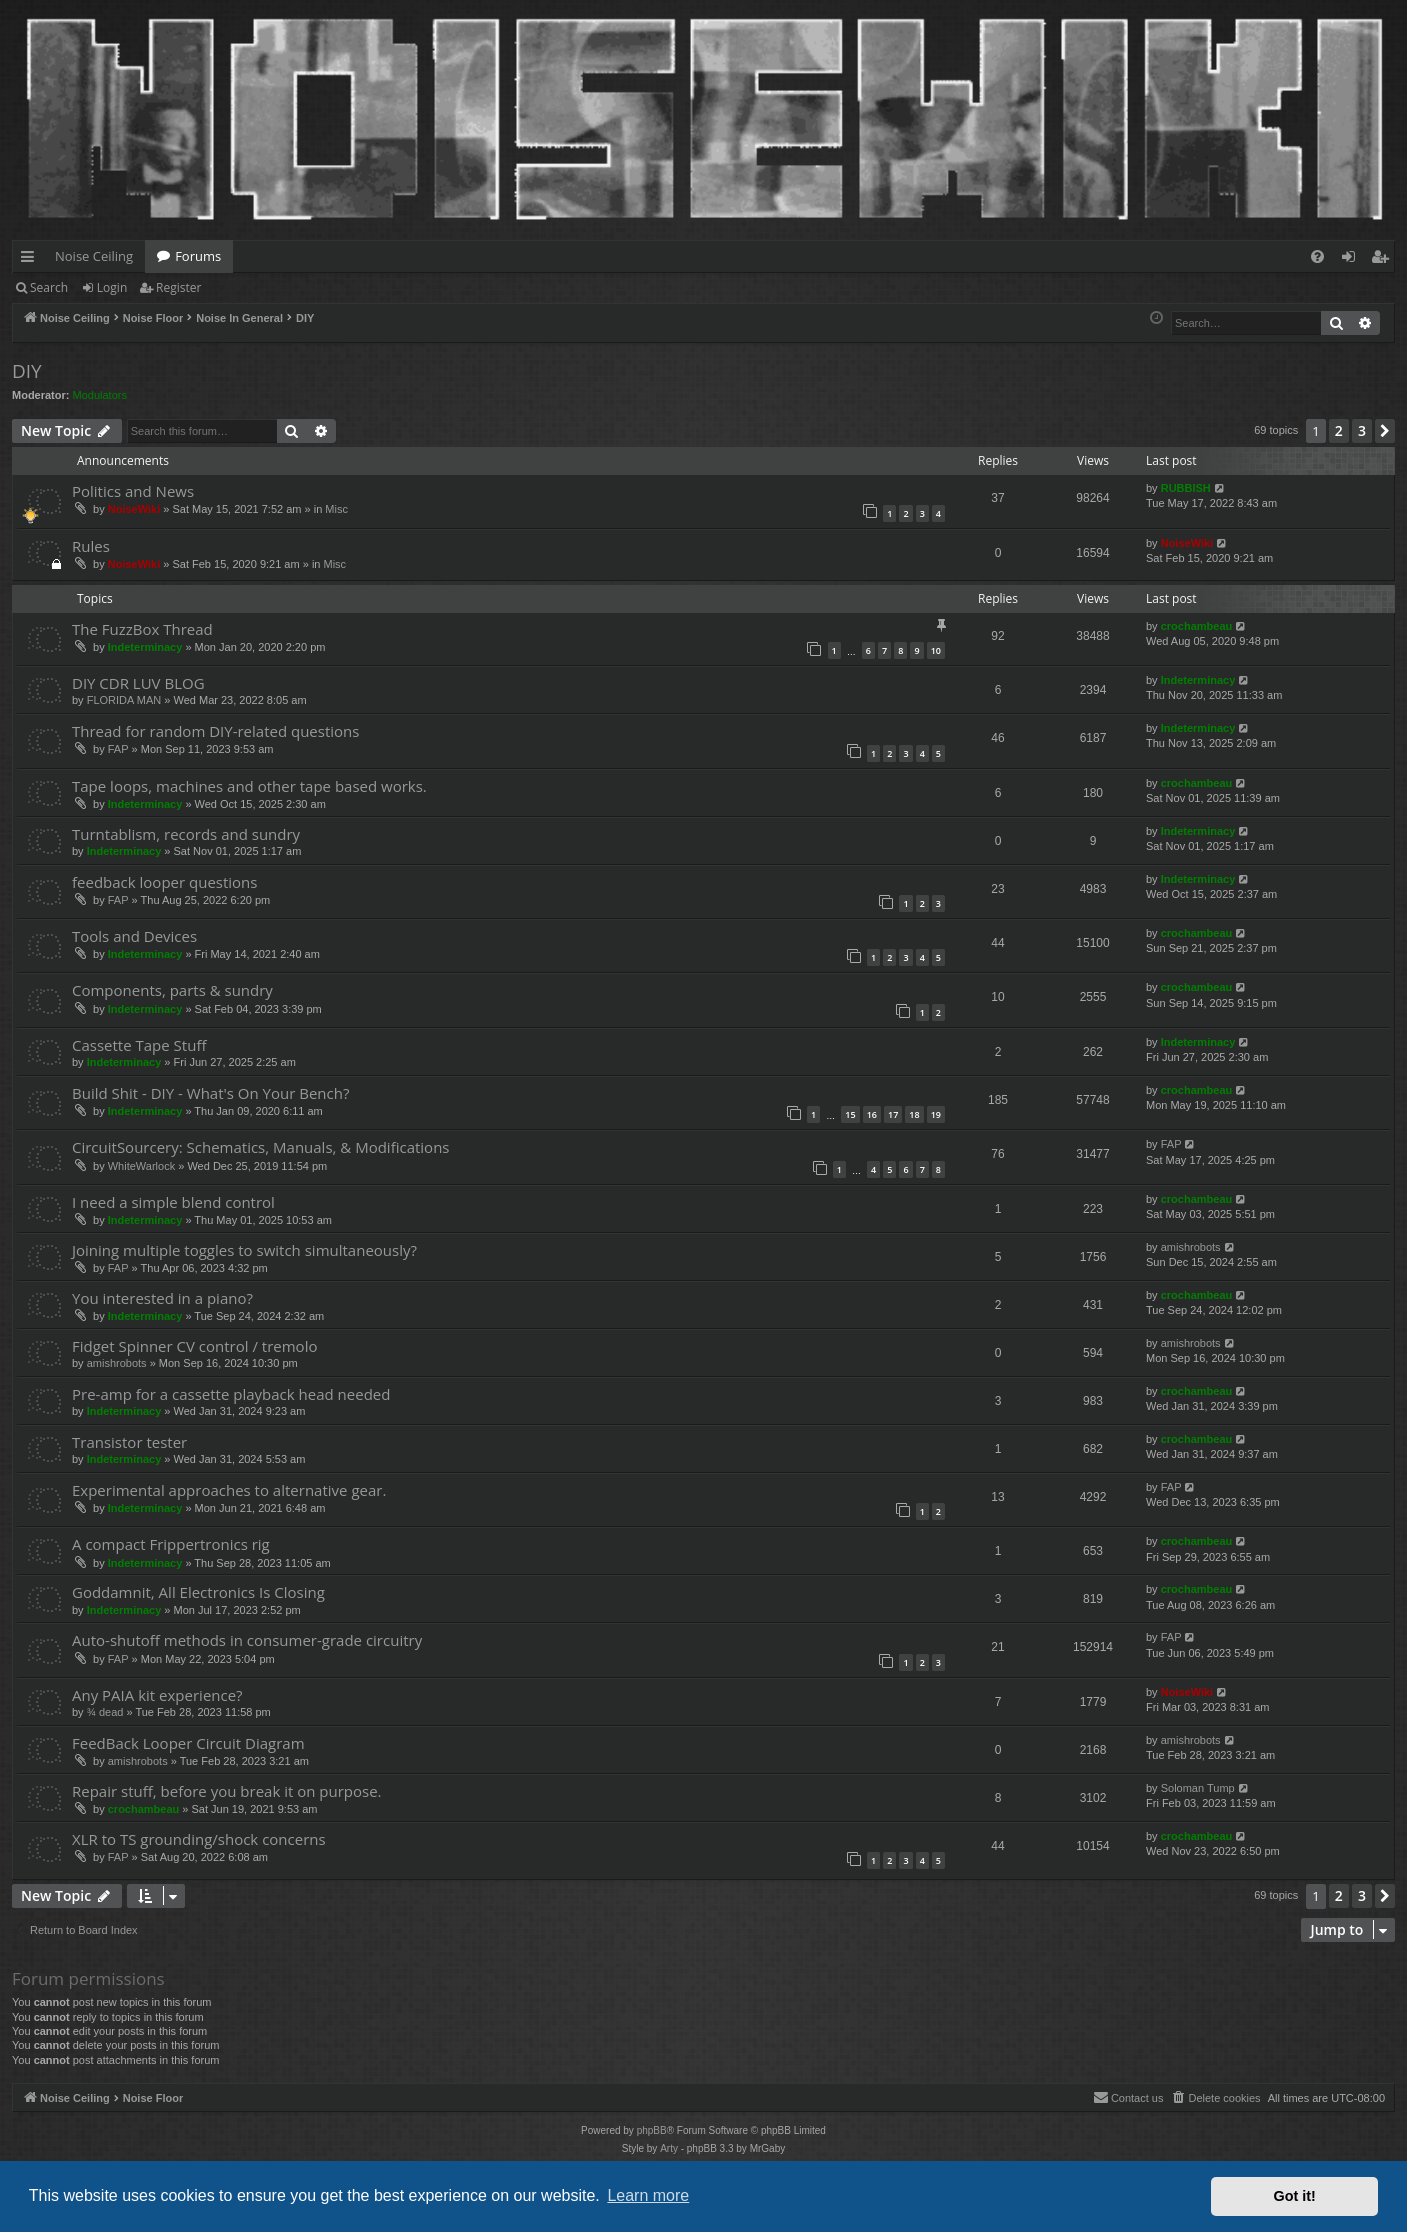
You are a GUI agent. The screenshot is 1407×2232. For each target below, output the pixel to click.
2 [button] (1339, 430)
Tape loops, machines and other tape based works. (249, 786)
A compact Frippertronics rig (171, 1544)
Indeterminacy (145, 647)
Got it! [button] (1295, 2196)
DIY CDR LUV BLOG (138, 683)
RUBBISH (1186, 488)
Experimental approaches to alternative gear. (229, 1490)
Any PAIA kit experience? (157, 1695)
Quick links (31, 260)
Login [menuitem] (1352, 260)
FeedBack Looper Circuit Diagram (188, 1743)
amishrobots (1191, 1247)
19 (936, 1114)
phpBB (652, 2130)
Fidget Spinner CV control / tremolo (194, 1346)
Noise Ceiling (94, 256)
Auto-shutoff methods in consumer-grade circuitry (247, 1640)
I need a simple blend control (173, 1202)
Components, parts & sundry (172, 990)
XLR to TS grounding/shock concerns (199, 1839)
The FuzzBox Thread (142, 629)
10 (936, 650)
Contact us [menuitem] (1128, 2097)
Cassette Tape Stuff (139, 1045)
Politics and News (133, 491)
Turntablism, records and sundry (186, 834)
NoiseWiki (134, 509)
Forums (198, 256)
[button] (1385, 431)
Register (178, 287)
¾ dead (105, 1712)
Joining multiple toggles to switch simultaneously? (244, 1250)
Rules (91, 546)
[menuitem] (1317, 256)
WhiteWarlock (141, 1166)
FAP (118, 749)
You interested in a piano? (162, 1298)
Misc (336, 509)
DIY (27, 371)
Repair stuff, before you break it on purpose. (227, 1791)
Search (49, 287)
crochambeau (1197, 626)
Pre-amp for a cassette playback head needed (231, 1394)
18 (914, 1114)
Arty (669, 2148)
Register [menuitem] (1384, 260)
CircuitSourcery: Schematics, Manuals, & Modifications (260, 1147)
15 (850, 1114)
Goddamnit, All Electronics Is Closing (198, 1592)
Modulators (100, 395)
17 (893, 1114)
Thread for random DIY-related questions (215, 731)
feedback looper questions (164, 882)
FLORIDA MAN (124, 700)
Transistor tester (129, 1442)
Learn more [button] (648, 2195)
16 (872, 1114)
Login (112, 287)
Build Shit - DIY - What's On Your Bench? (210, 1093)
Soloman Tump (1198, 1788)
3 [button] (1362, 430)
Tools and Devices (134, 936)
